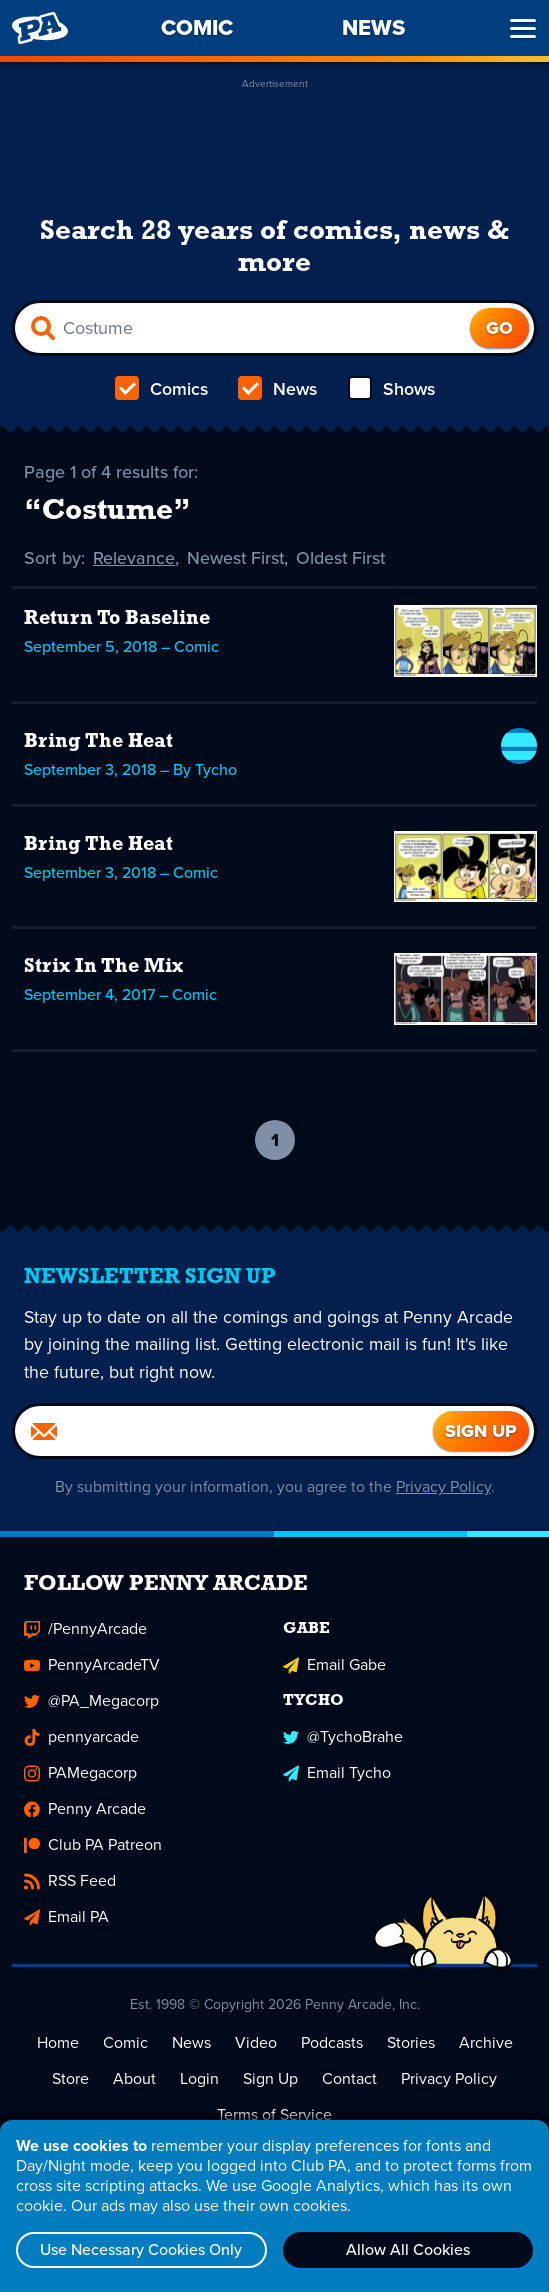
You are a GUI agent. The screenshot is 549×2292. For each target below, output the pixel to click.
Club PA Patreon (93, 1845)
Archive (486, 2043)
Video (256, 2043)
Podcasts (332, 2043)
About (134, 2079)
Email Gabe (334, 1665)
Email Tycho (337, 1773)
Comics (162, 389)
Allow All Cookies (408, 2249)
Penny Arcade (85, 1809)
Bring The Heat (98, 742)
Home (58, 2043)
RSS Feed (70, 1881)
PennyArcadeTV (92, 1665)
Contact (349, 2079)
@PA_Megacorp (91, 1701)
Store (70, 2079)
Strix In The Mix (103, 967)
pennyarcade (81, 1737)
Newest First (236, 558)
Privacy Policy (443, 1487)
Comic (125, 2043)
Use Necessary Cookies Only (141, 2249)
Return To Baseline (117, 619)
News (277, 389)
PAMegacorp (80, 1773)
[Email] (224, 1432)
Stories (411, 2043)
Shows (390, 389)
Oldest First (343, 558)
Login (199, 2079)
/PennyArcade (85, 1629)
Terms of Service (274, 2115)
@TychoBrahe (343, 1737)
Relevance (134, 558)
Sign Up (270, 2079)
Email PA (66, 1917)
